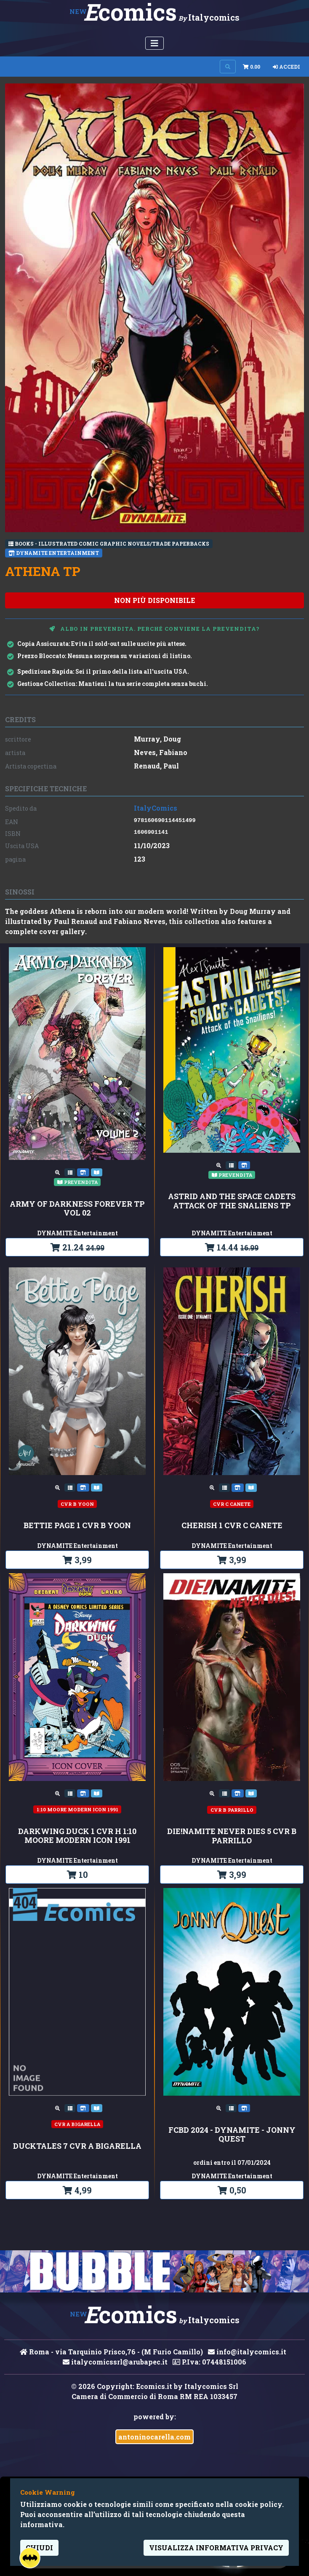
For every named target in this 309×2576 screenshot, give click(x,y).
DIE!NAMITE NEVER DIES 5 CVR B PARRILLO (231, 1836)
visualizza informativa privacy (216, 2547)
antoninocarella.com (154, 2436)
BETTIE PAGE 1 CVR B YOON (77, 1525)
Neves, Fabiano (160, 752)
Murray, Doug (157, 738)
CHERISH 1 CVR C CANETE (231, 1525)
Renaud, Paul (156, 765)
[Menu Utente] (154, 43)
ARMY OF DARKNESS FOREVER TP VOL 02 (77, 1209)
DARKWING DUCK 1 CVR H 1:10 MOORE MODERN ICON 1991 (77, 1836)
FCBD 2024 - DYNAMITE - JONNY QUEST (232, 2135)
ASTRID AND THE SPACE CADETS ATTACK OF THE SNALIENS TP (232, 1201)
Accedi (286, 66)
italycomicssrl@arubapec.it (115, 2361)
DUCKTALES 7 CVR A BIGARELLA (77, 2146)
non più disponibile (154, 600)
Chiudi (39, 2547)
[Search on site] (228, 66)
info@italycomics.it (247, 2351)
